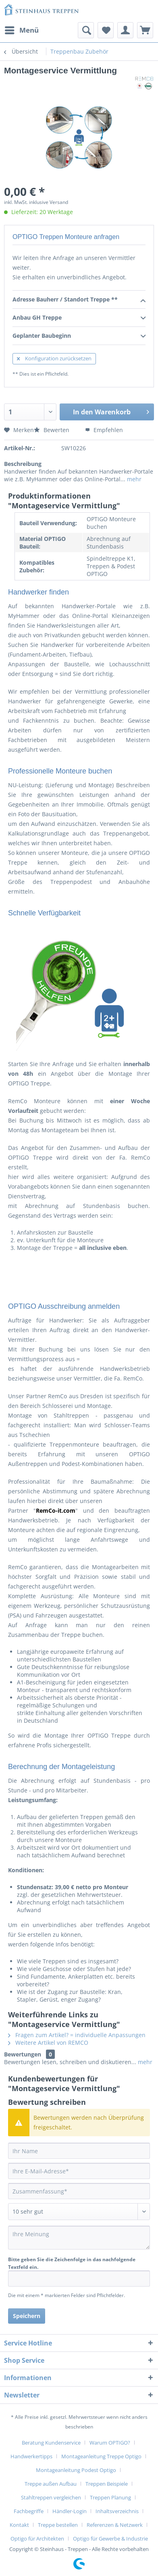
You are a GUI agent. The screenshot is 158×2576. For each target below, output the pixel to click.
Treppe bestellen (58, 2524)
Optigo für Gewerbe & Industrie (110, 2538)
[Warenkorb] (145, 30)
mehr (133, 479)
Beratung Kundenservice (51, 2442)
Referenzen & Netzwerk (115, 2524)
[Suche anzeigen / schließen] (86, 30)
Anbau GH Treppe (79, 318)
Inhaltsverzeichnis (117, 2511)
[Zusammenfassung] (79, 2191)
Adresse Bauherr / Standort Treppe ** (79, 299)
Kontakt (19, 2524)
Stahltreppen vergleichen (51, 2497)
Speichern (26, 2316)
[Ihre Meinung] (79, 2238)
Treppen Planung (110, 2497)
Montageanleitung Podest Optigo (76, 2470)
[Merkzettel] (106, 30)
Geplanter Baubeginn (79, 336)
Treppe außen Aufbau (51, 2483)
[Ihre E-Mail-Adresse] (79, 2171)
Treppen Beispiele (106, 2483)
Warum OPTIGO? (109, 2442)
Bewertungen (22, 2054)
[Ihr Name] (79, 2151)
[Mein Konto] (125, 30)
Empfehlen (104, 430)
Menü (22, 29)
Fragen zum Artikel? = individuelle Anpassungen (77, 2035)
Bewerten (52, 430)
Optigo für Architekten (37, 2538)
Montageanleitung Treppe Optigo (101, 2456)
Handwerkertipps (31, 2456)
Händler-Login (69, 2511)
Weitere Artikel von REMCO (48, 2042)
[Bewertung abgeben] (79, 2211)
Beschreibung (23, 464)
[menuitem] (21, 30)
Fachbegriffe (29, 2511)
